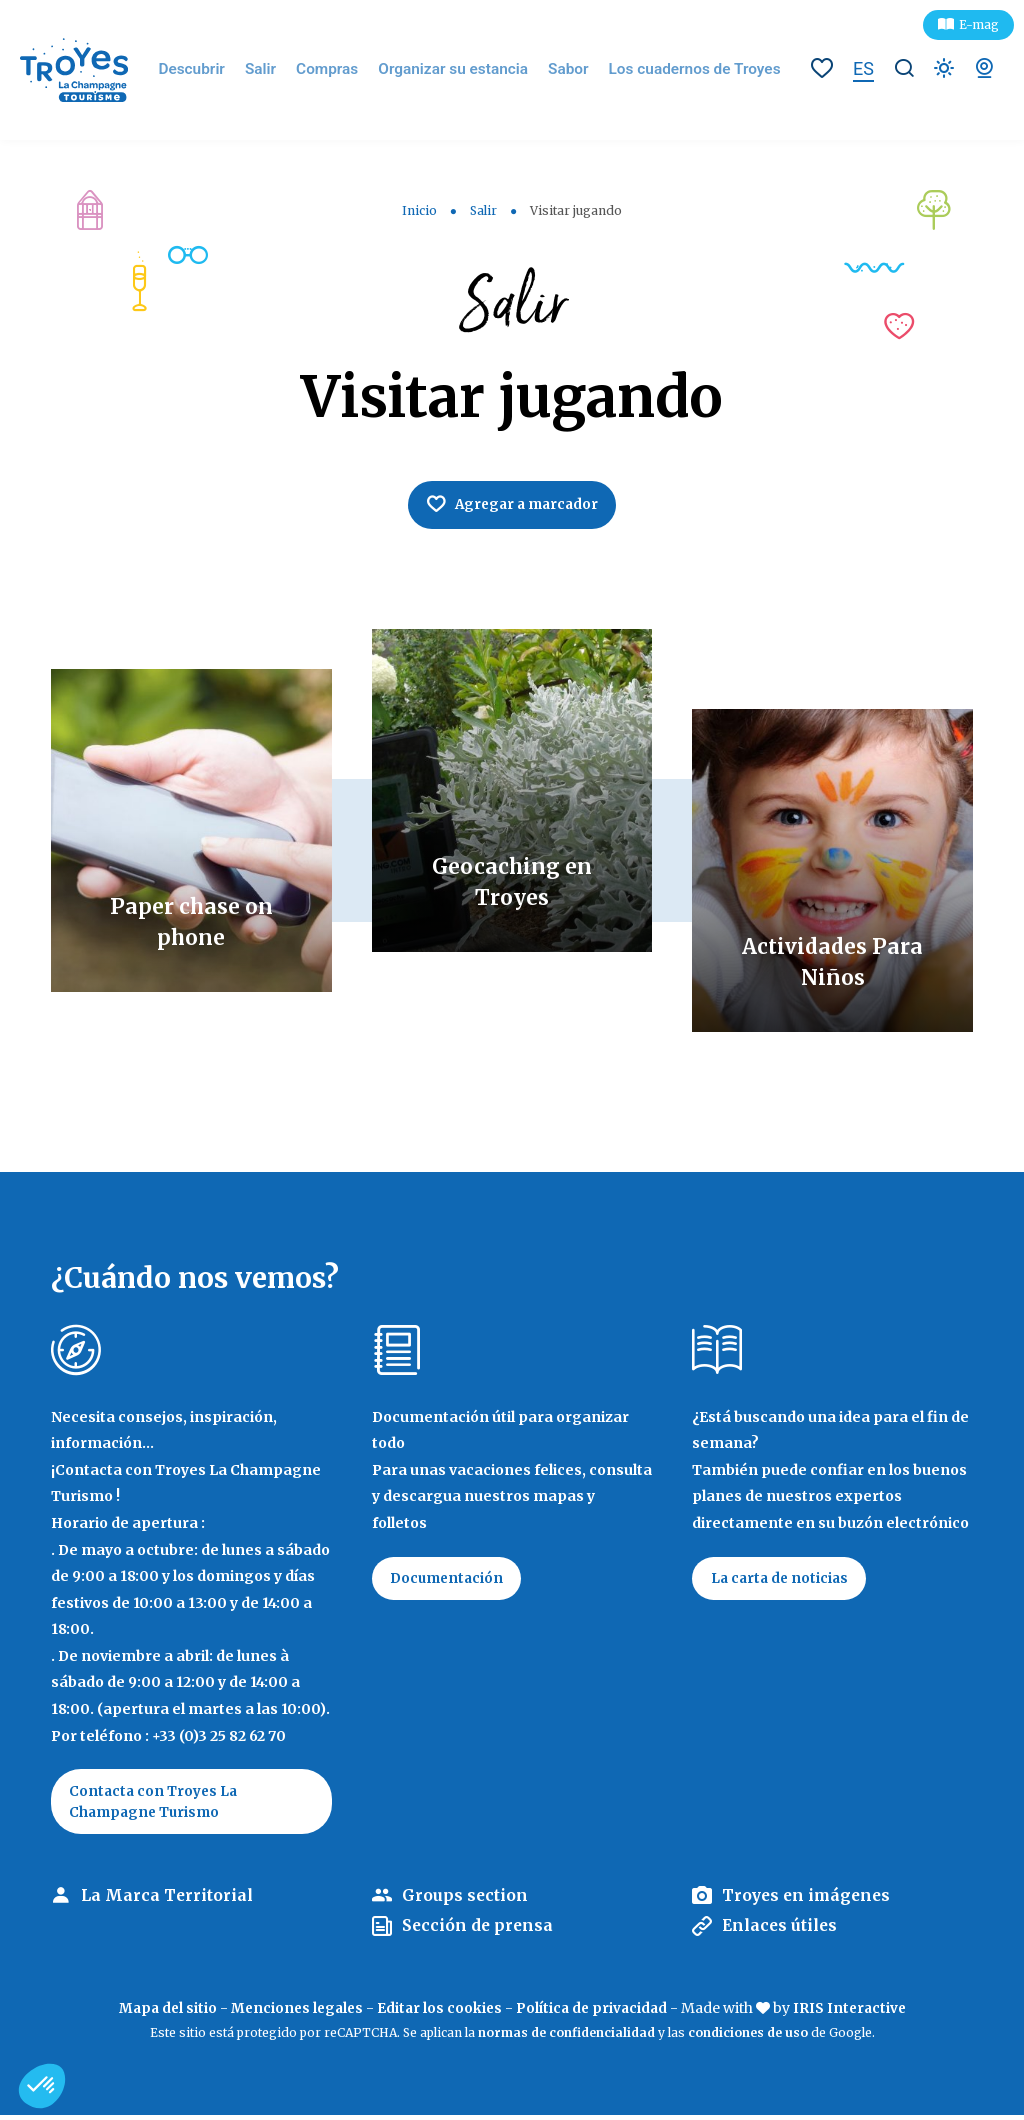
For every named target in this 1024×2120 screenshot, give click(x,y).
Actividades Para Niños (833, 962)
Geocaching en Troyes (511, 882)
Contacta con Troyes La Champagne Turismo (157, 1805)
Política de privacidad (594, 2013)
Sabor (568, 70)
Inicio (419, 210)
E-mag (979, 24)
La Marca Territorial (167, 1900)
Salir (282, 70)
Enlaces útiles (782, 1931)
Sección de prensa (479, 1931)
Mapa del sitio (160, 2013)
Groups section (465, 1900)
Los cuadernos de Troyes (685, 70)
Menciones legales (293, 2013)
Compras (345, 70)
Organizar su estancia (461, 70)
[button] (42, 2086)
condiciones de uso (748, 2037)
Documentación (450, 1581)
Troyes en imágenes (809, 1900)
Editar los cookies (439, 2013)
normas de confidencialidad (566, 2037)
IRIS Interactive (856, 2013)
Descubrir (217, 70)
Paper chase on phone (191, 922)
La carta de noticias (783, 1581)
